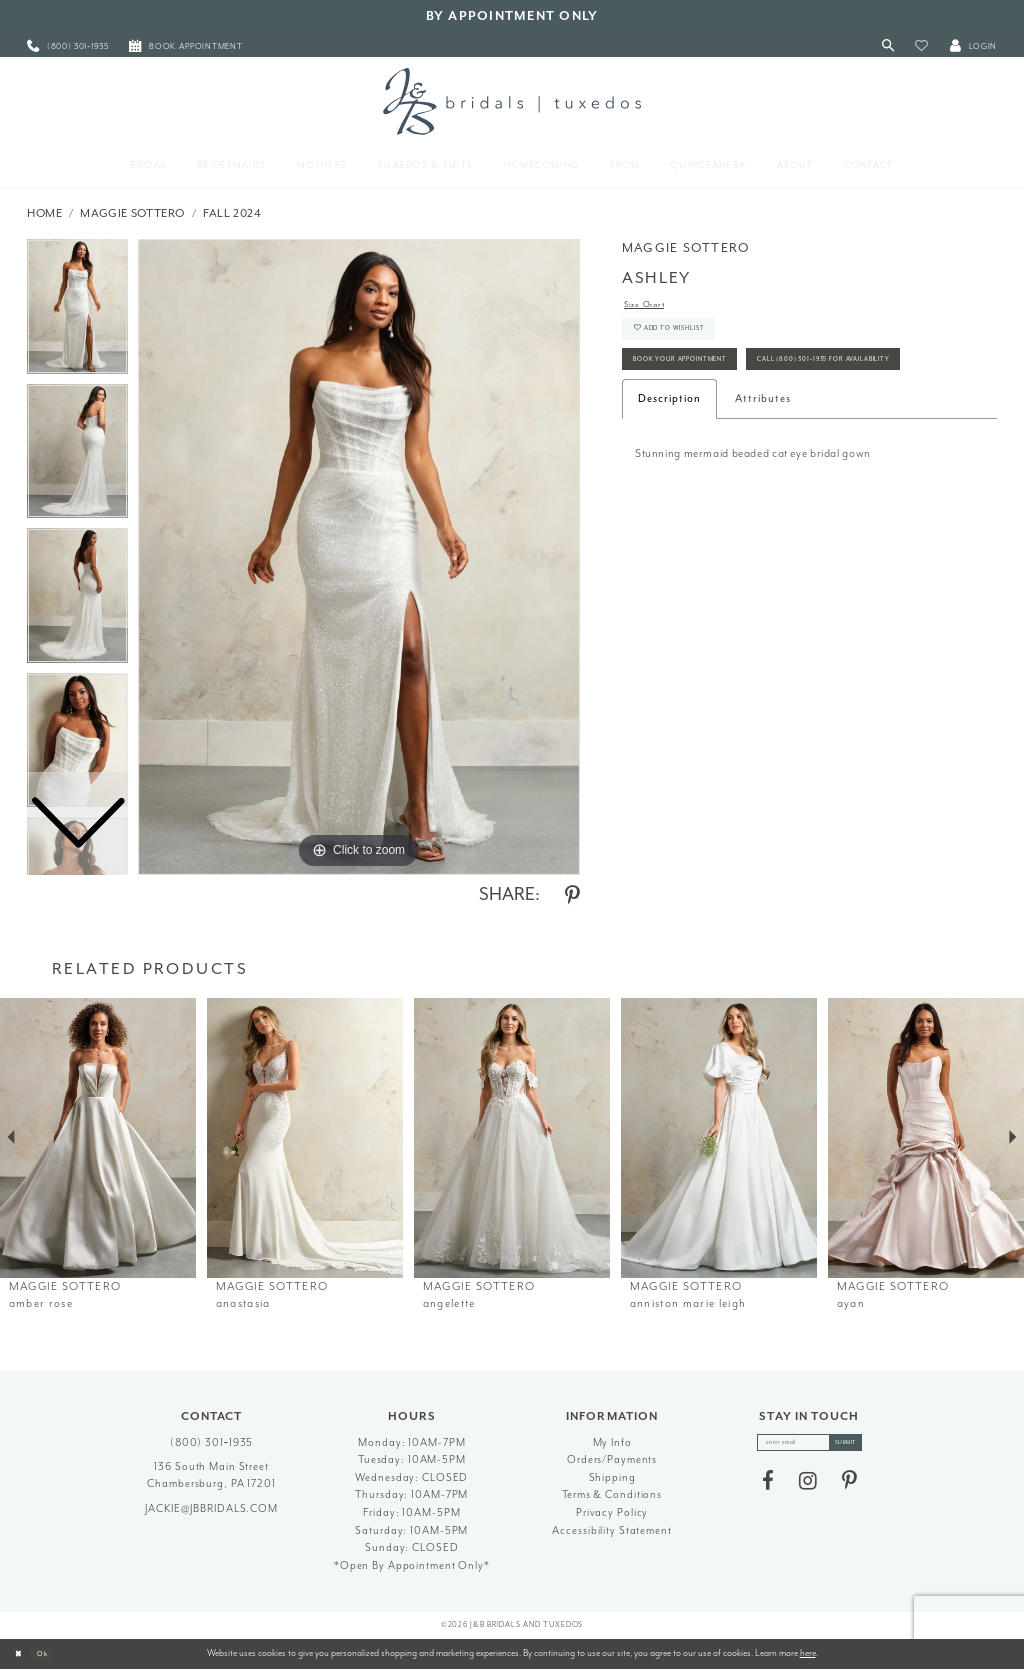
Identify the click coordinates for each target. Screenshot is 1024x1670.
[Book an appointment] (186, 46)
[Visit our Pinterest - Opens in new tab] (849, 1488)
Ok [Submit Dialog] (54, 1653)
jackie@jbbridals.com (211, 1508)
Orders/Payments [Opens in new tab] (612, 1459)
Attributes (763, 468)
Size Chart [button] (652, 306)
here (808, 1653)
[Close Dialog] (22, 1654)
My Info (612, 1442)
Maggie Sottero (132, 213)
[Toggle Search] (888, 46)
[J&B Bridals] (511, 101)
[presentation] (98, 1138)
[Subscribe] (860, 1446)
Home (45, 213)
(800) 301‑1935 (212, 1442)
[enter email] (809, 1446)
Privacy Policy (612, 1512)
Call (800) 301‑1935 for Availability (733, 425)
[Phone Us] (68, 46)
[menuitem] (68, 46)
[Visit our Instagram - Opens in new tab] (808, 1488)
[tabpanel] (359, 557)
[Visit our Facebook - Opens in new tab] (768, 1488)
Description (669, 468)
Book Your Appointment (704, 383)
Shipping (612, 1477)
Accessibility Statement (611, 1530)
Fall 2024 (232, 213)
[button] (921, 46)
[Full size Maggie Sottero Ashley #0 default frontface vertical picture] (359, 557)
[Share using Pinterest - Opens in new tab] (572, 896)
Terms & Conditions (612, 1494)
